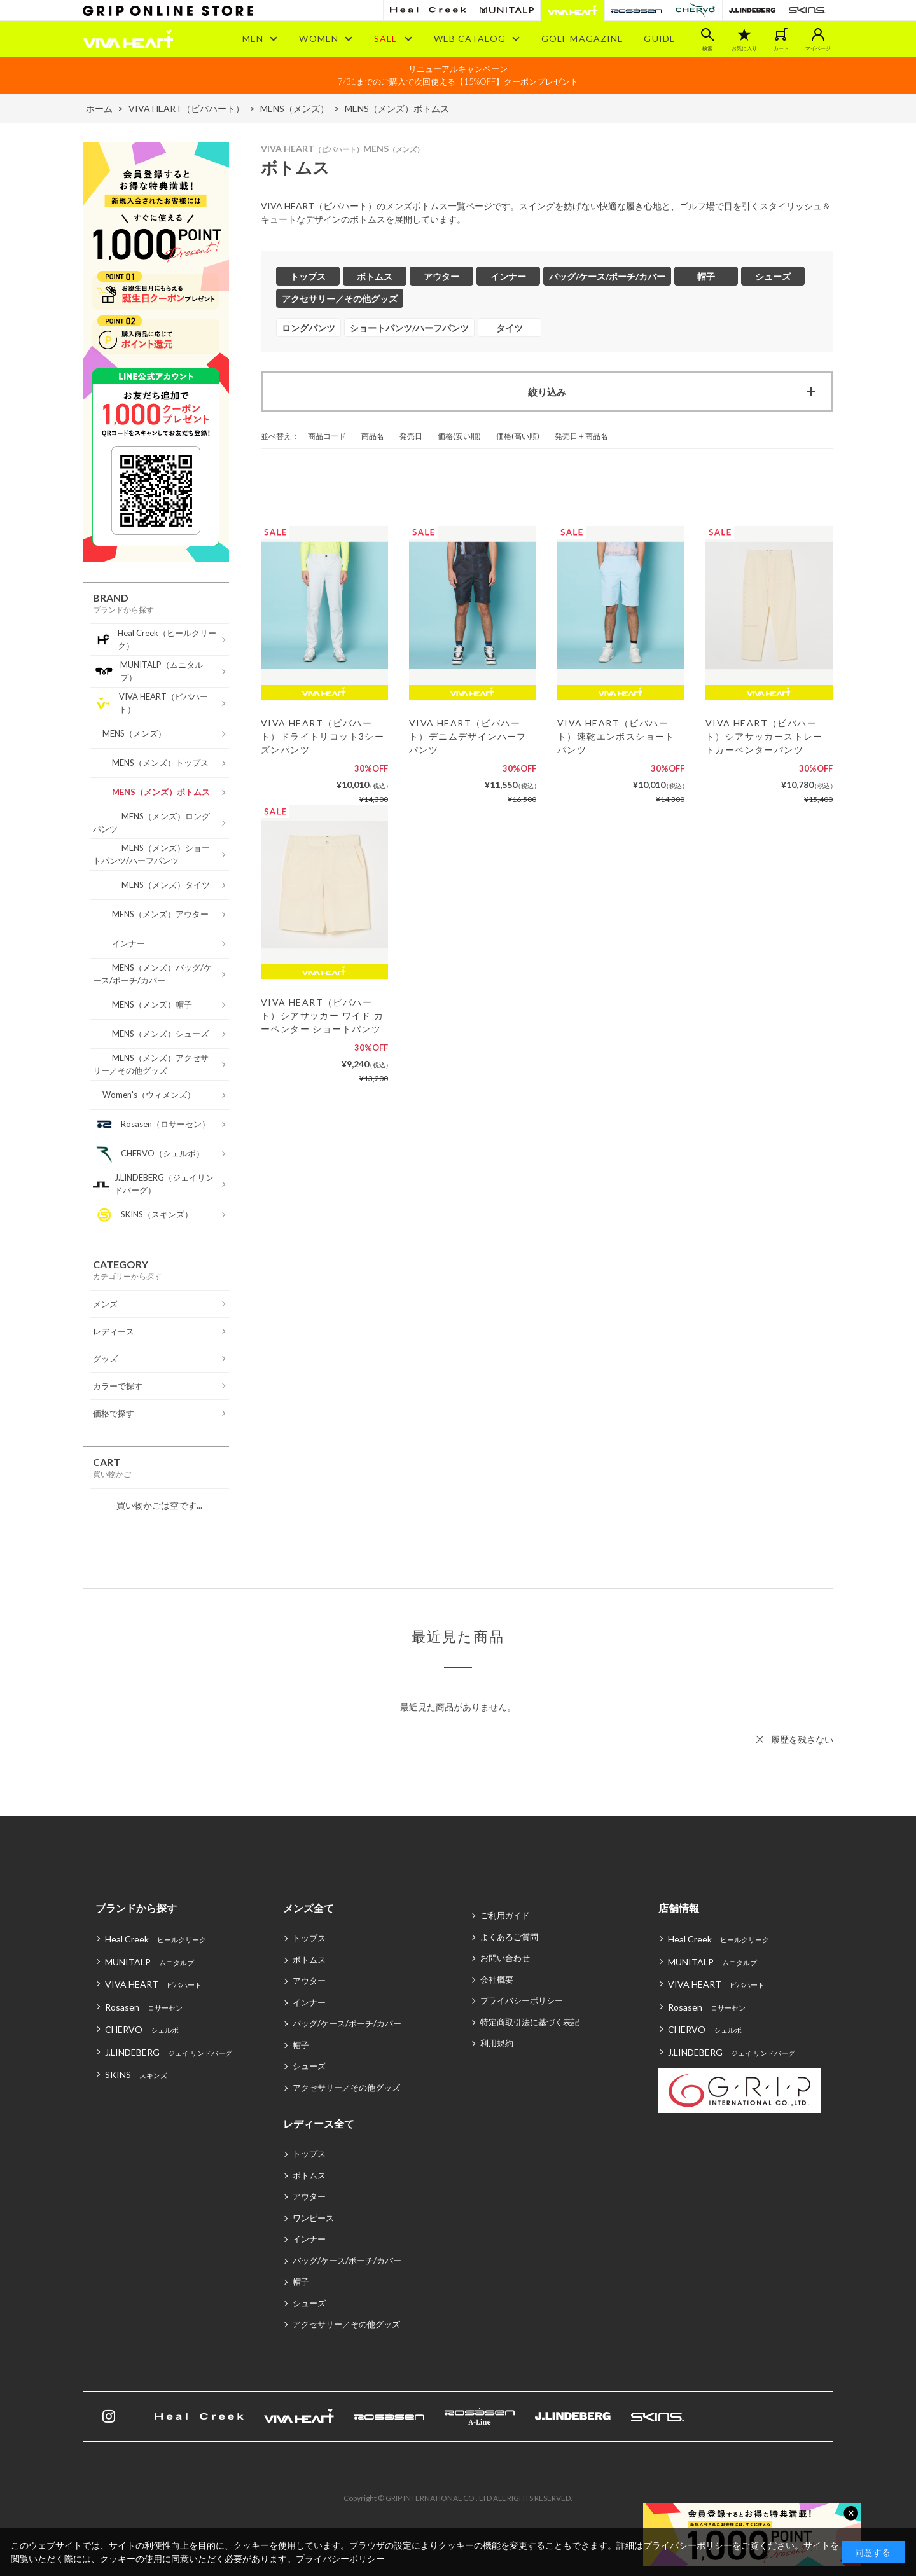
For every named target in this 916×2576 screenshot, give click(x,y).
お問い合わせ (505, 1958)
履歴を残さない (802, 1739)
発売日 (410, 436)
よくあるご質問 (509, 1937)
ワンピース (313, 2218)
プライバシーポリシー (521, 2000)
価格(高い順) (517, 436)
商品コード (327, 436)
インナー (309, 2002)
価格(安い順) (459, 436)
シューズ (309, 2066)
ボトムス (309, 1960)
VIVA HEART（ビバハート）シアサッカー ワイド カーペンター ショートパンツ (322, 1015)
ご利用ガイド (505, 1915)
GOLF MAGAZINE (582, 38)
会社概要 (496, 1979)
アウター (309, 1981)
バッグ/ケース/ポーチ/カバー (347, 2023)
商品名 (372, 436)
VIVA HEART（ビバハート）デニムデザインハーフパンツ (468, 736)
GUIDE (660, 38)
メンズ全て (308, 1908)
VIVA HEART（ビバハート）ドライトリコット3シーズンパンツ (322, 736)
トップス (309, 1938)
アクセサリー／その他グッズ (346, 2087)
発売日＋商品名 (581, 436)
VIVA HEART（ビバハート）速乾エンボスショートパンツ (616, 736)
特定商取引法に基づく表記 (529, 2022)
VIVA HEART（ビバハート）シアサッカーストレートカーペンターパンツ (764, 736)
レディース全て (318, 2123)
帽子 (301, 2045)
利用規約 (496, 2043)
